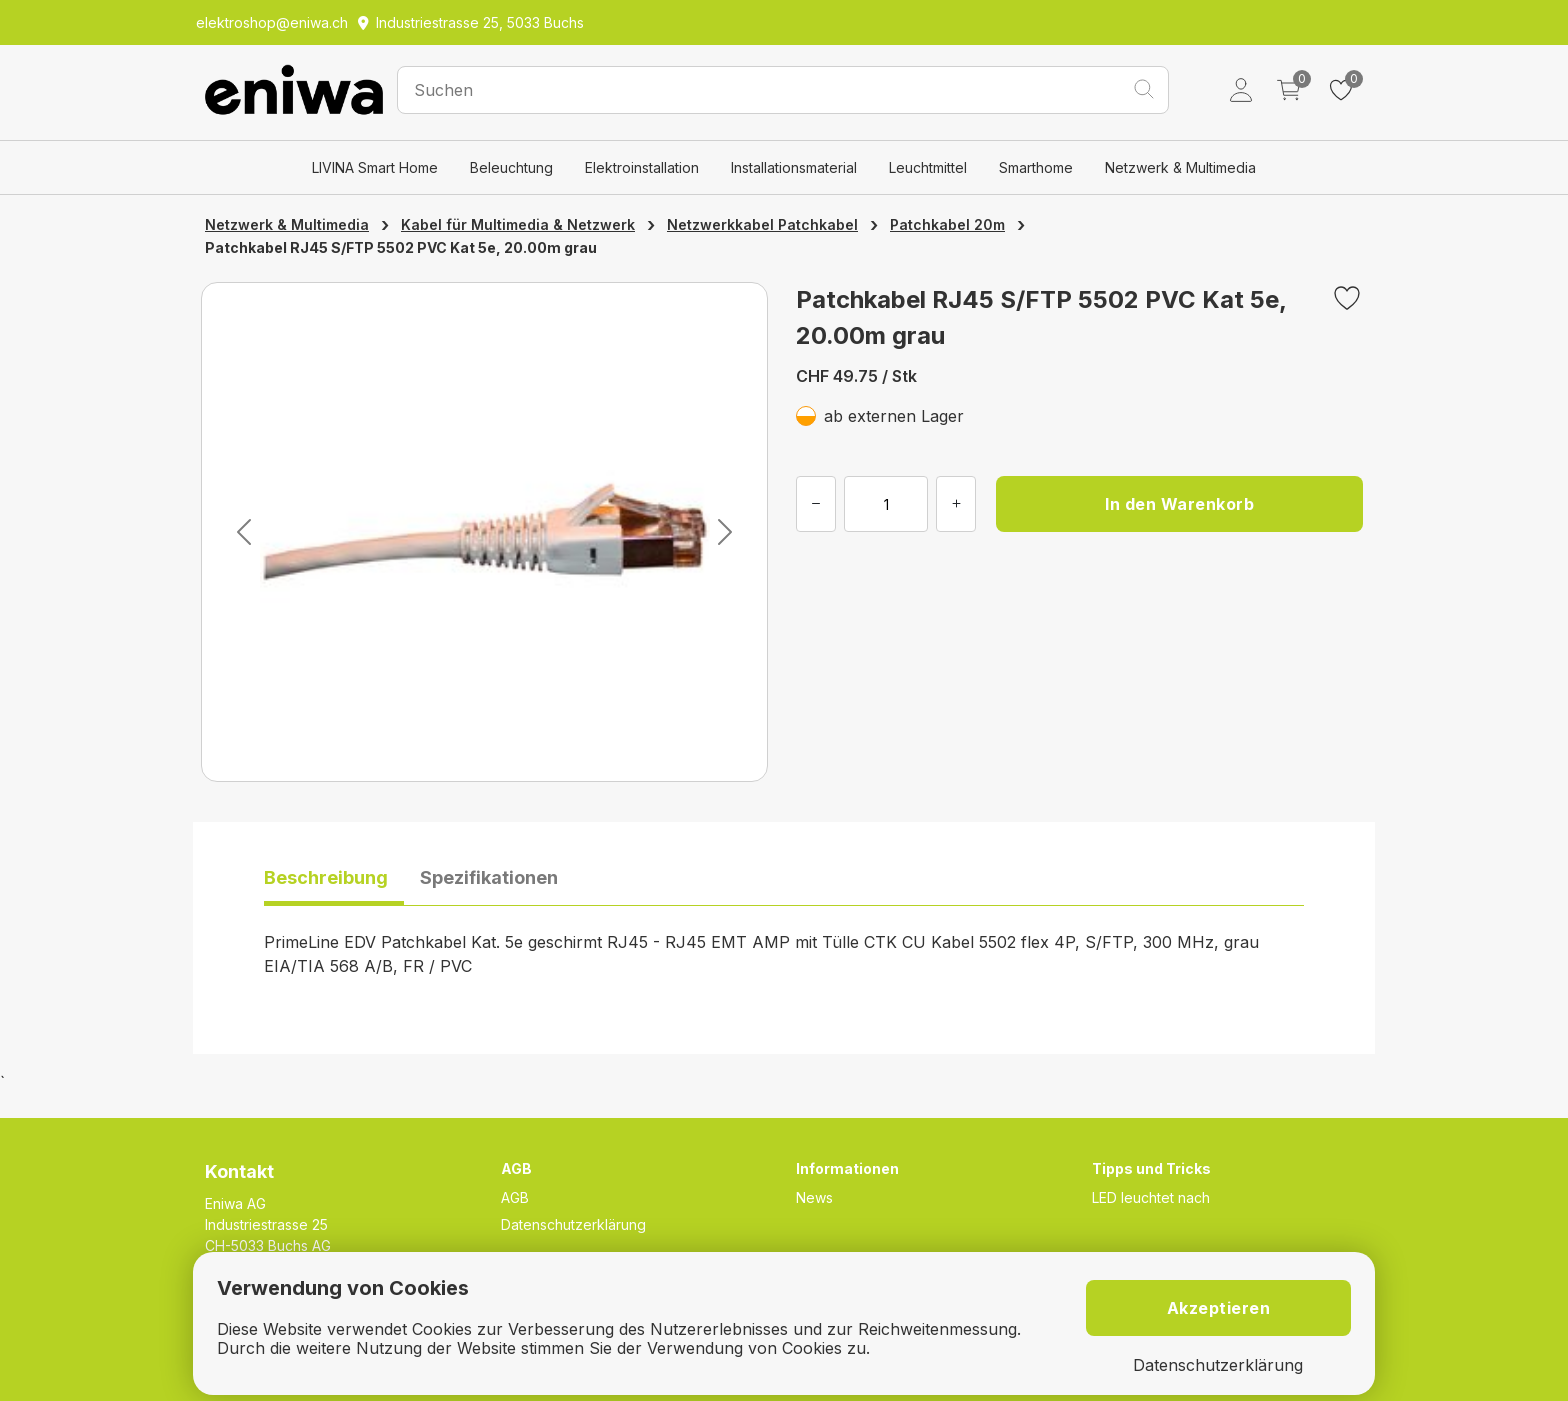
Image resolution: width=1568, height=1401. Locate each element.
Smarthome (1036, 167)
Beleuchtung (511, 167)
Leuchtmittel (928, 167)
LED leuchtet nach (1151, 1197)
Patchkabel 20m (947, 224)
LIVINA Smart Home (375, 167)
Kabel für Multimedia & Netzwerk (518, 224)
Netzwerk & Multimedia (1180, 167)
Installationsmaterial (794, 167)
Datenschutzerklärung (573, 1224)
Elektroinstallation (642, 167)
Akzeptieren (1219, 1308)
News (814, 1197)
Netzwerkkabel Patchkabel (762, 224)
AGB (515, 1197)
